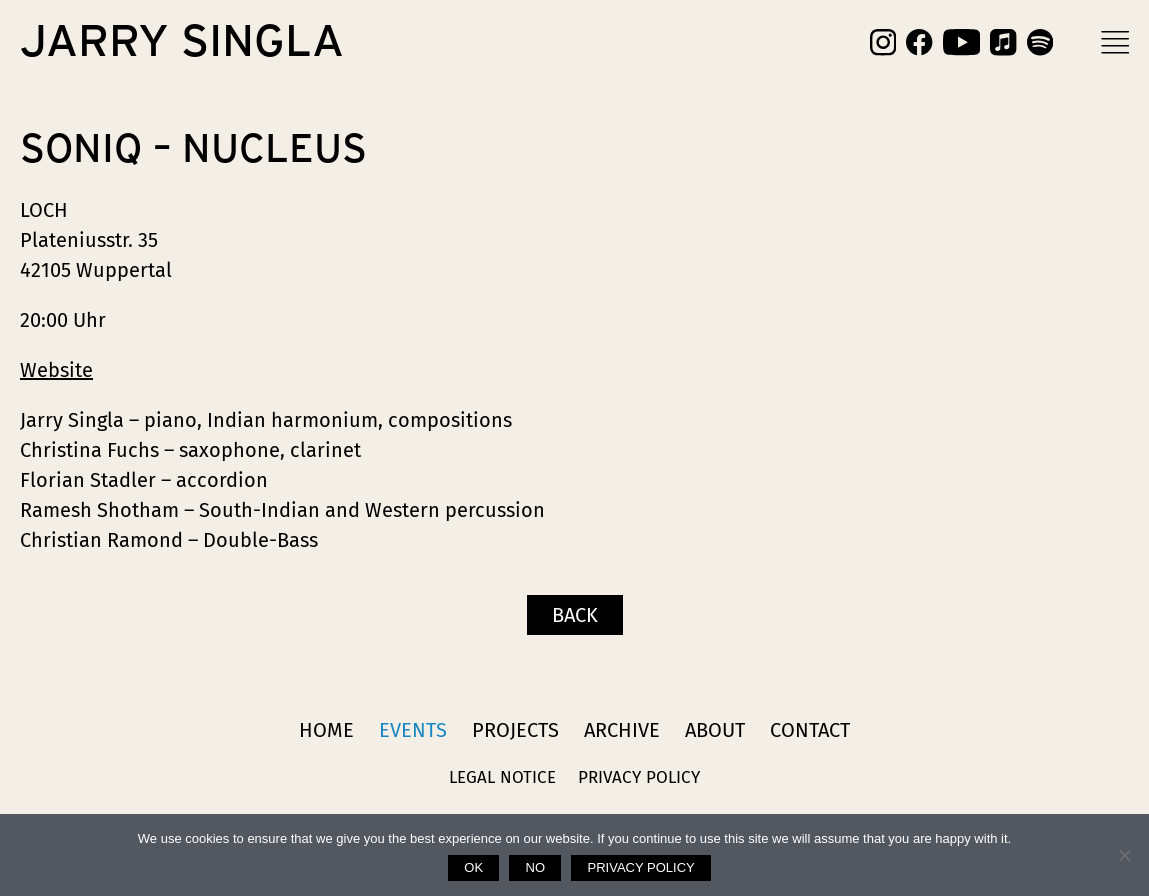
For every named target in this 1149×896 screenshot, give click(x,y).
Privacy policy (641, 867)
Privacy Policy (639, 777)
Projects (515, 730)
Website (56, 370)
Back (575, 615)
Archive (622, 730)
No (536, 867)
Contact (810, 730)
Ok (473, 867)
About (715, 730)
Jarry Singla (182, 42)
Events (413, 730)
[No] (1124, 855)
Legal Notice (502, 777)
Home (326, 730)
